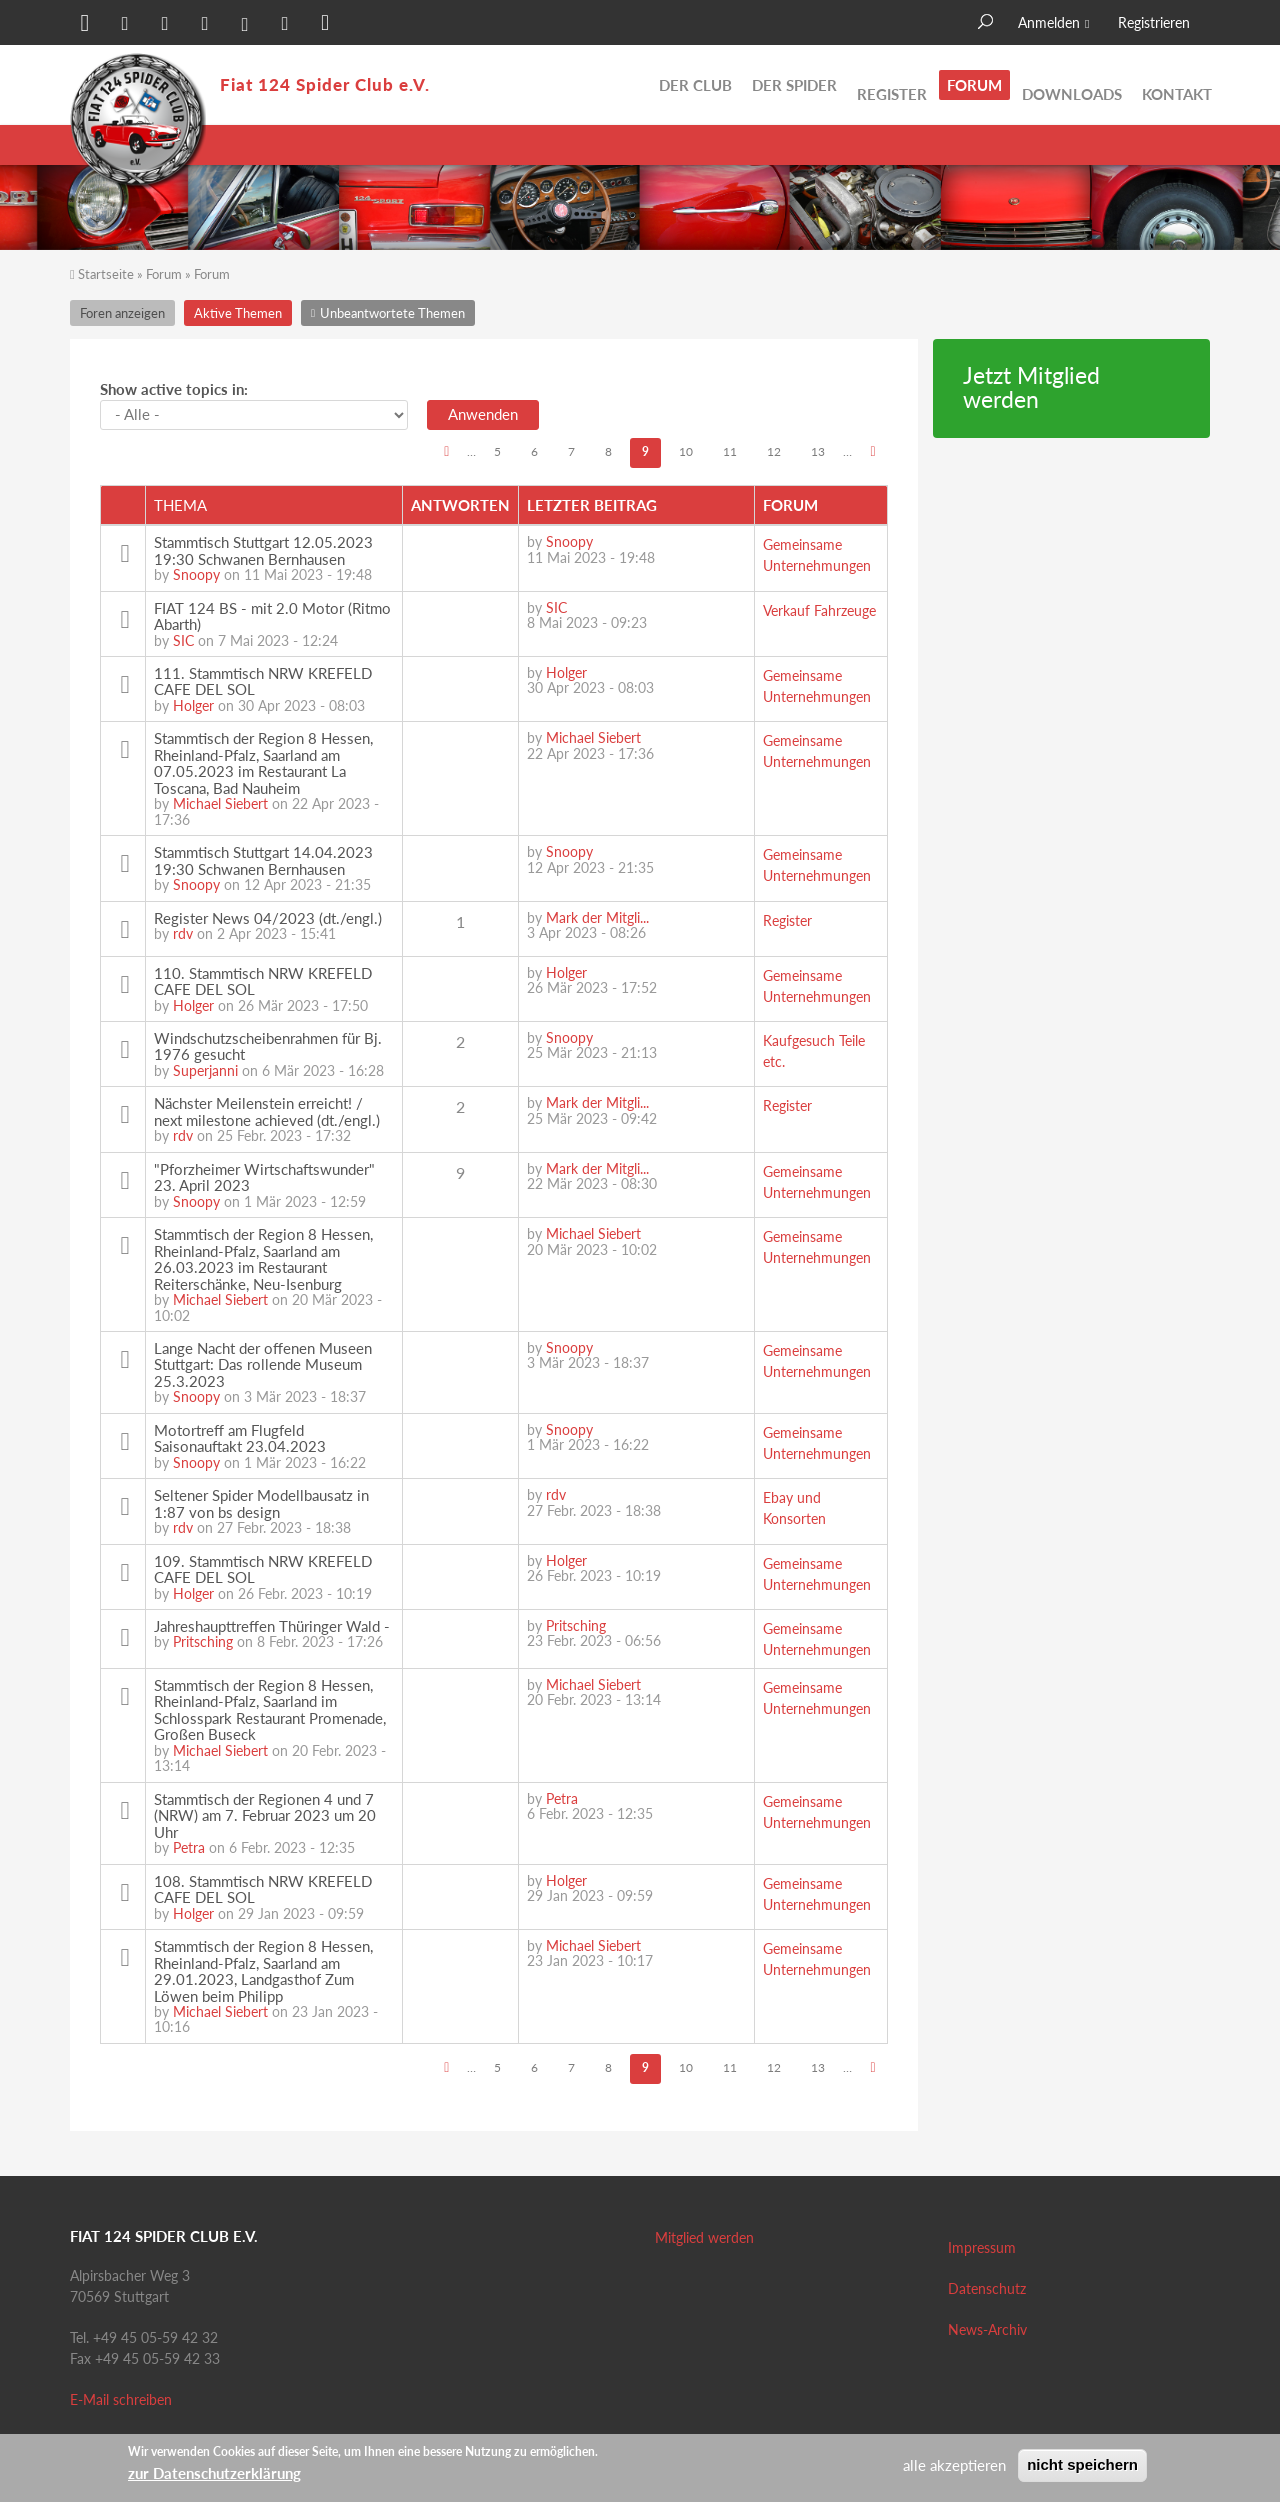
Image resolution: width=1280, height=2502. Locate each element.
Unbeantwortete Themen (1124, 145)
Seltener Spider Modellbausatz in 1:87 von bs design (261, 1503)
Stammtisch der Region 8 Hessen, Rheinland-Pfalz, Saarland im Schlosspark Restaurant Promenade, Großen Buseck (270, 1710)
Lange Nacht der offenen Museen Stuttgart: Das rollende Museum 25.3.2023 (263, 1364)
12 (774, 451)
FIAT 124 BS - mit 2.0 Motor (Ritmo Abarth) (272, 616)
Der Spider (794, 85)
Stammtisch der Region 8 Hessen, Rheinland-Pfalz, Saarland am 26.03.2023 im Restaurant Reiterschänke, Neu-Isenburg (263, 1259)
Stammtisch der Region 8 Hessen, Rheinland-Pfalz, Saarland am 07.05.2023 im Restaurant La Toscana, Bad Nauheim (263, 763)
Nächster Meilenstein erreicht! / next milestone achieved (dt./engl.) (267, 1111)
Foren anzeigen (122, 313)
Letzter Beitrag (592, 505)
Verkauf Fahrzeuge (819, 610)
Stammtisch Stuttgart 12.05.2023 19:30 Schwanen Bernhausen (263, 550)
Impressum (982, 2247)
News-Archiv (987, 2329)
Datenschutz (987, 2288)
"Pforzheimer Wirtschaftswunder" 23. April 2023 (264, 1177)
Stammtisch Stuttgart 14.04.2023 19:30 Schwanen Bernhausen (263, 860)
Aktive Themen (964, 145)
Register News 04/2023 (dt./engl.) (268, 918)
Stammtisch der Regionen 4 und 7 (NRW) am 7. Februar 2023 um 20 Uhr (265, 1815)
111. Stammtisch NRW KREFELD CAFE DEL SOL (263, 681)
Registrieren (1154, 22)
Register (892, 85)
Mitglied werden (704, 2237)
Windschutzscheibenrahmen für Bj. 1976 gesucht (268, 1046)
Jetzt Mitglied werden (1031, 388)
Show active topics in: (174, 389)
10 (686, 451)
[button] (85, 25)
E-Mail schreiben (121, 2399)
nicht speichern (1082, 2464)
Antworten (460, 505)
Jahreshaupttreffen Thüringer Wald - (272, 1626)
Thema (180, 505)
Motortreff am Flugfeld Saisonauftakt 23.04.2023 (240, 1438)
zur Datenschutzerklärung (214, 2473)
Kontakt (1177, 85)
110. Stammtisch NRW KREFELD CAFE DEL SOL (263, 981)
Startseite (106, 274)
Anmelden (1049, 22)
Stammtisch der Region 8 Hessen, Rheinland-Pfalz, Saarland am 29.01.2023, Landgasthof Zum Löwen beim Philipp (263, 1971)
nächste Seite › (872, 453)
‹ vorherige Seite (446, 453)
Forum (974, 85)
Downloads (1072, 85)
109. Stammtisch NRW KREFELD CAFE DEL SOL (263, 1569)
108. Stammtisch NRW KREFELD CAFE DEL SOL (263, 1889)
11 (730, 451)
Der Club (695, 85)
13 (818, 451)
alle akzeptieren (954, 2465)
